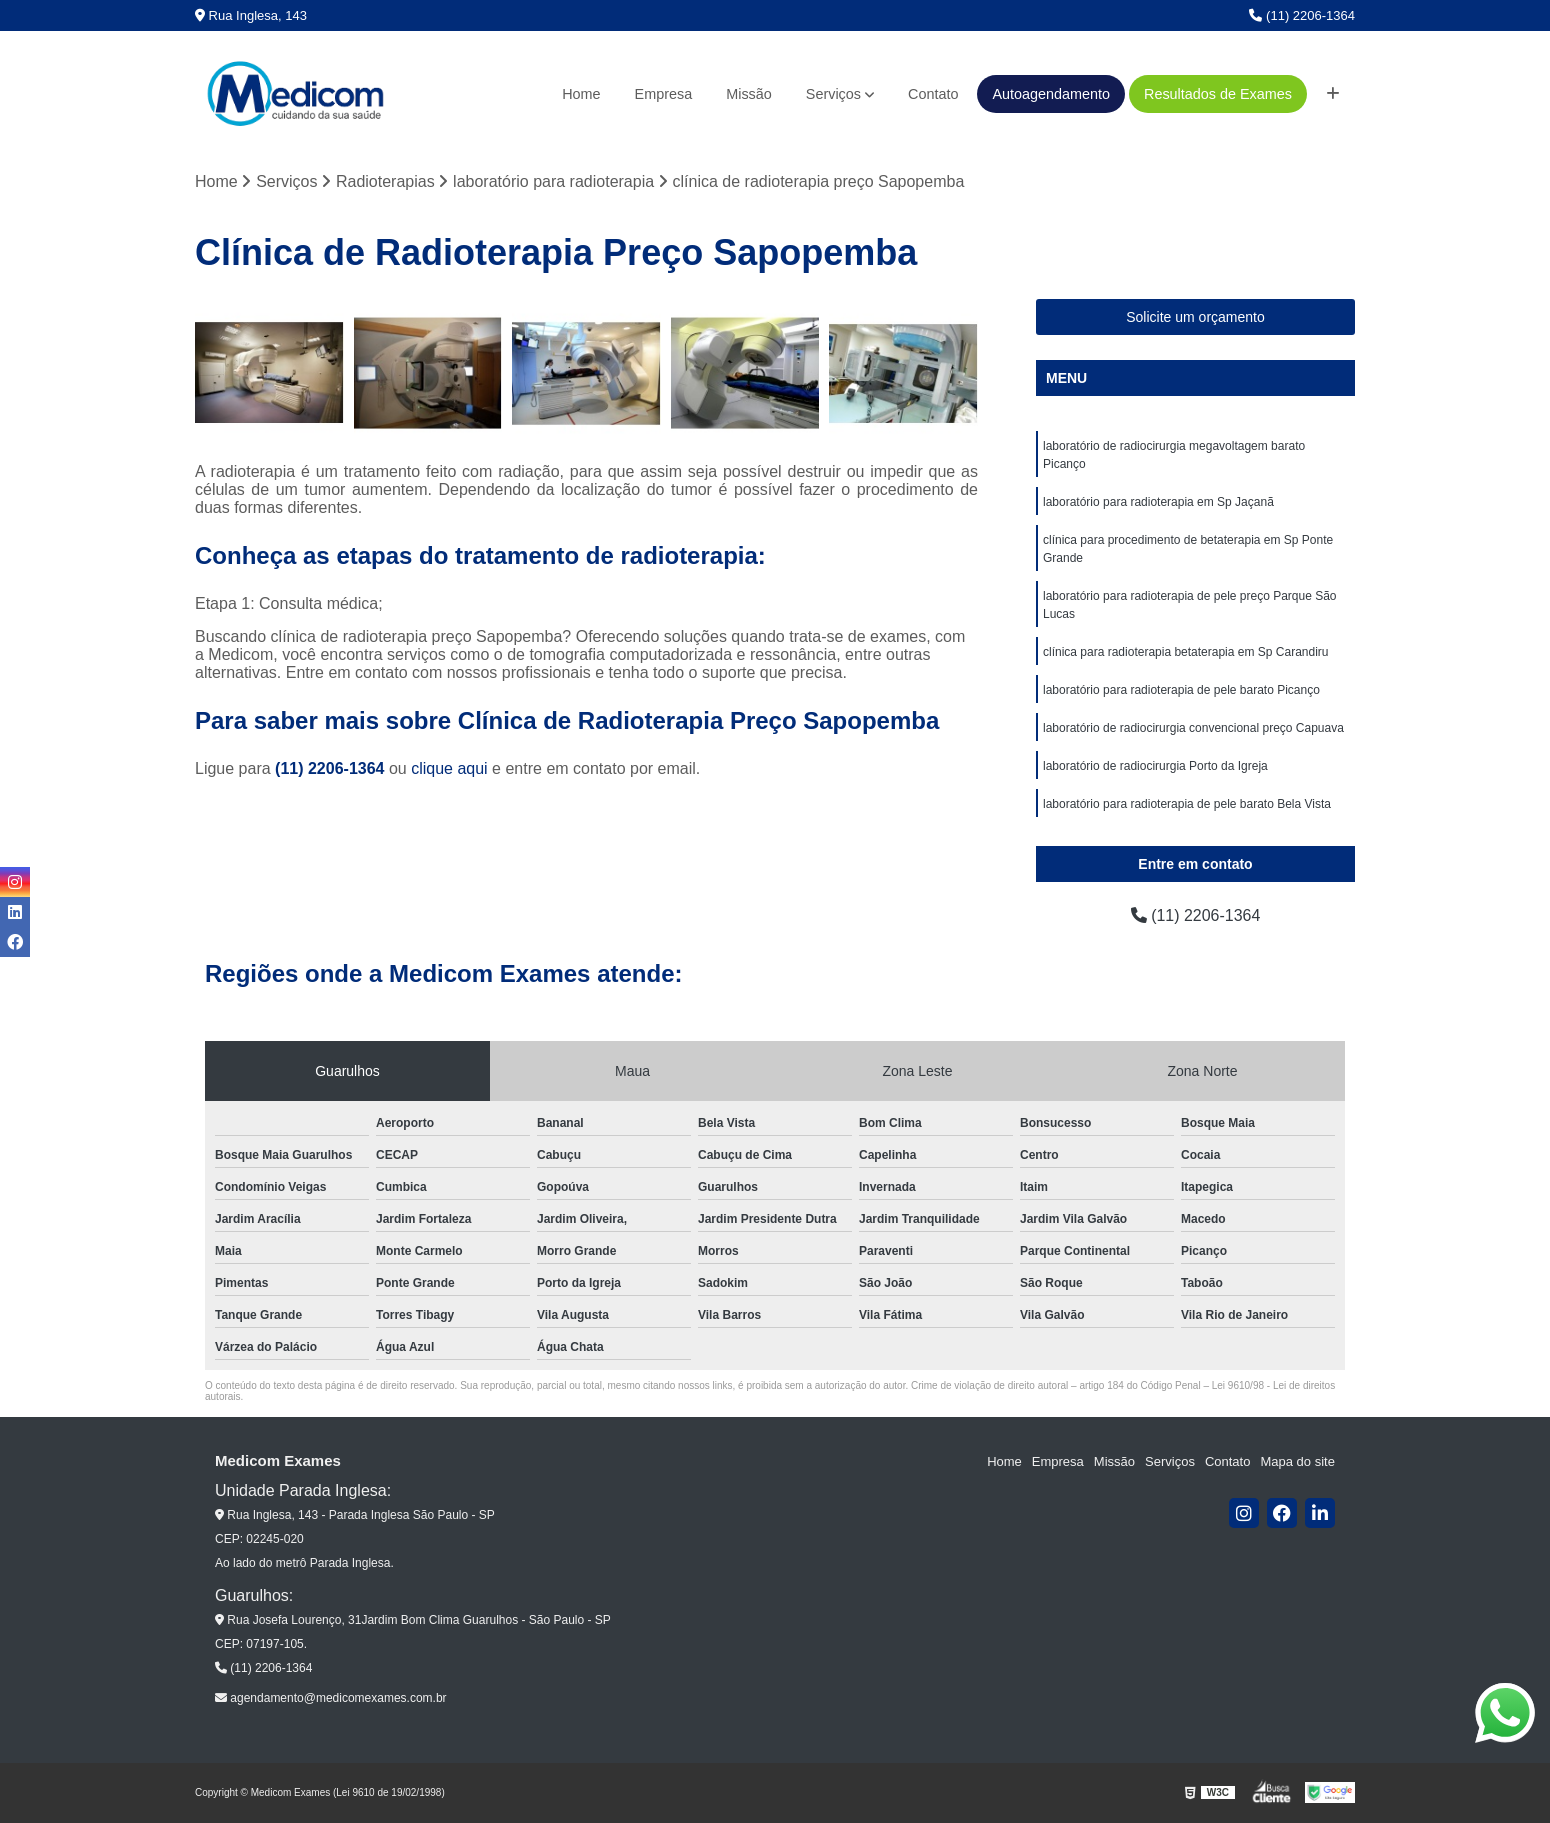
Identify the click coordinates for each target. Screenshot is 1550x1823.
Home (581, 94)
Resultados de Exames (1218, 94)
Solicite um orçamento (1195, 317)
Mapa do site (1297, 1461)
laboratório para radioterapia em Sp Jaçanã (1158, 502)
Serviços (833, 94)
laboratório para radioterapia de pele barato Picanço (1181, 690)
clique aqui (449, 768)
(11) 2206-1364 (1302, 15)
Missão (749, 94)
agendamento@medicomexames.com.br (331, 1698)
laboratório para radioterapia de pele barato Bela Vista (1187, 804)
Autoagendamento (1051, 94)
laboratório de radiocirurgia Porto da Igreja (1155, 766)
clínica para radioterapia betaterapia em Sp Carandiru (1186, 652)
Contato (933, 94)
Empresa (664, 94)
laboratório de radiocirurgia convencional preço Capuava (1193, 728)
